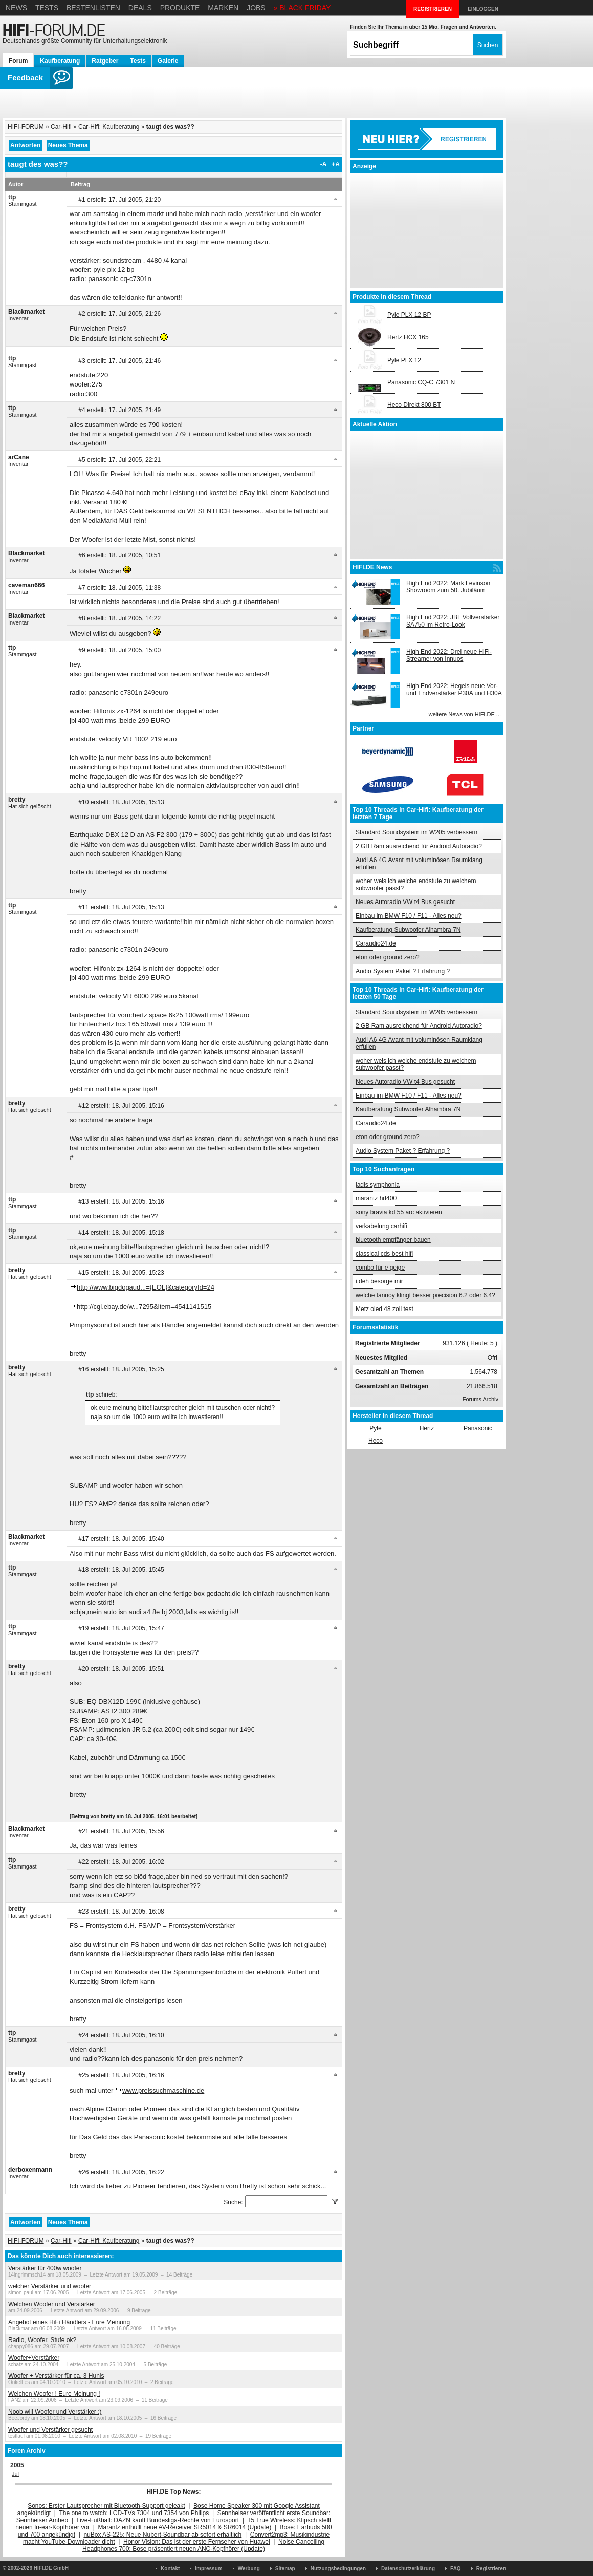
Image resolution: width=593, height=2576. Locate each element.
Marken (223, 8)
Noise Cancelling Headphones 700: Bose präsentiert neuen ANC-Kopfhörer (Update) (203, 2545)
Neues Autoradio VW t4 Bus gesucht (405, 902)
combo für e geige (380, 1267)
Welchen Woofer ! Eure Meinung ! (54, 2393)
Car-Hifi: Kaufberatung (108, 127)
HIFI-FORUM (26, 127)
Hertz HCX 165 (408, 337)
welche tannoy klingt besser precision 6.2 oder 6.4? (425, 1295)
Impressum (208, 2568)
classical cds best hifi (384, 1253)
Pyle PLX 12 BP (409, 314)
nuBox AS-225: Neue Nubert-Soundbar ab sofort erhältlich (162, 2534)
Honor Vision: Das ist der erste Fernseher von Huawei (196, 2541)
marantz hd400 (376, 1198)
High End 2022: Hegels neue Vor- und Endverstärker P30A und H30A (454, 689)
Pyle (375, 1428)
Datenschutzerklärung (408, 2568)
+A (336, 164)
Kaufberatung (60, 61)
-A (323, 164)
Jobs (256, 8)
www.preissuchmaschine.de (163, 2090)
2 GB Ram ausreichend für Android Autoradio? (419, 846)
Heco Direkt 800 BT (414, 405)
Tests (46, 8)
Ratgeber (105, 61)
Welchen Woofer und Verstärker (51, 2304)
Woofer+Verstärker (33, 2358)
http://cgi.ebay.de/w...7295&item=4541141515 (144, 1307)
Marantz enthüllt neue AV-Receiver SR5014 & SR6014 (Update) (185, 2527)
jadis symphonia (378, 1184)
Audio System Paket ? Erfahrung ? (403, 971)
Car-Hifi (61, 127)
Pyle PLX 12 (404, 360)
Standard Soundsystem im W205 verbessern (416, 832)
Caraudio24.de (376, 943)
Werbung (249, 2568)
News (16, 8)
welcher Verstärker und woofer (49, 2286)
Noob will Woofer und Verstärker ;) (55, 2411)
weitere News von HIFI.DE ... (465, 714)
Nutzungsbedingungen (338, 2568)
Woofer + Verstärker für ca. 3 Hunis (56, 2375)
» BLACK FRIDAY (302, 8)
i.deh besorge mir (379, 1281)
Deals (140, 8)
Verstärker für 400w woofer (44, 2268)
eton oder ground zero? (388, 957)
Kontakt (170, 2568)
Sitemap (285, 2568)
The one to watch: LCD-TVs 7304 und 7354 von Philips (134, 2513)
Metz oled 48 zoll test (384, 1309)
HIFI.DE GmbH (51, 2568)
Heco (375, 1440)
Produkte (180, 8)
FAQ (455, 2568)
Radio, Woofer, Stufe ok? (42, 2340)
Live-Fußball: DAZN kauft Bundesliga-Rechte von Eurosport (158, 2520)
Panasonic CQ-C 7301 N (421, 382)
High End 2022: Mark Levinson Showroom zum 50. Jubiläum (448, 586)
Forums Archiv (480, 1399)
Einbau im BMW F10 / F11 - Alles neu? (409, 915)
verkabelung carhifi (381, 1226)
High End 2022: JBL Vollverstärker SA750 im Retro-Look (452, 621)
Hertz (427, 1428)
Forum (18, 61)
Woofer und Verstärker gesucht (50, 2429)
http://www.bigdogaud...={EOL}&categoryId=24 (145, 1287)
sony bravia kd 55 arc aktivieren (399, 1212)
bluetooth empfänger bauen (393, 1239)
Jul (15, 2474)
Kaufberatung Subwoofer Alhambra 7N (408, 929)
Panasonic (478, 1428)
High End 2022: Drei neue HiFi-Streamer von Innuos (449, 655)
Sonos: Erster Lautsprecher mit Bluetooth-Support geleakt (106, 2505)
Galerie (168, 61)
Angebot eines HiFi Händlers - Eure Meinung (69, 2322)
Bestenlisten (93, 8)
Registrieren (491, 2568)
